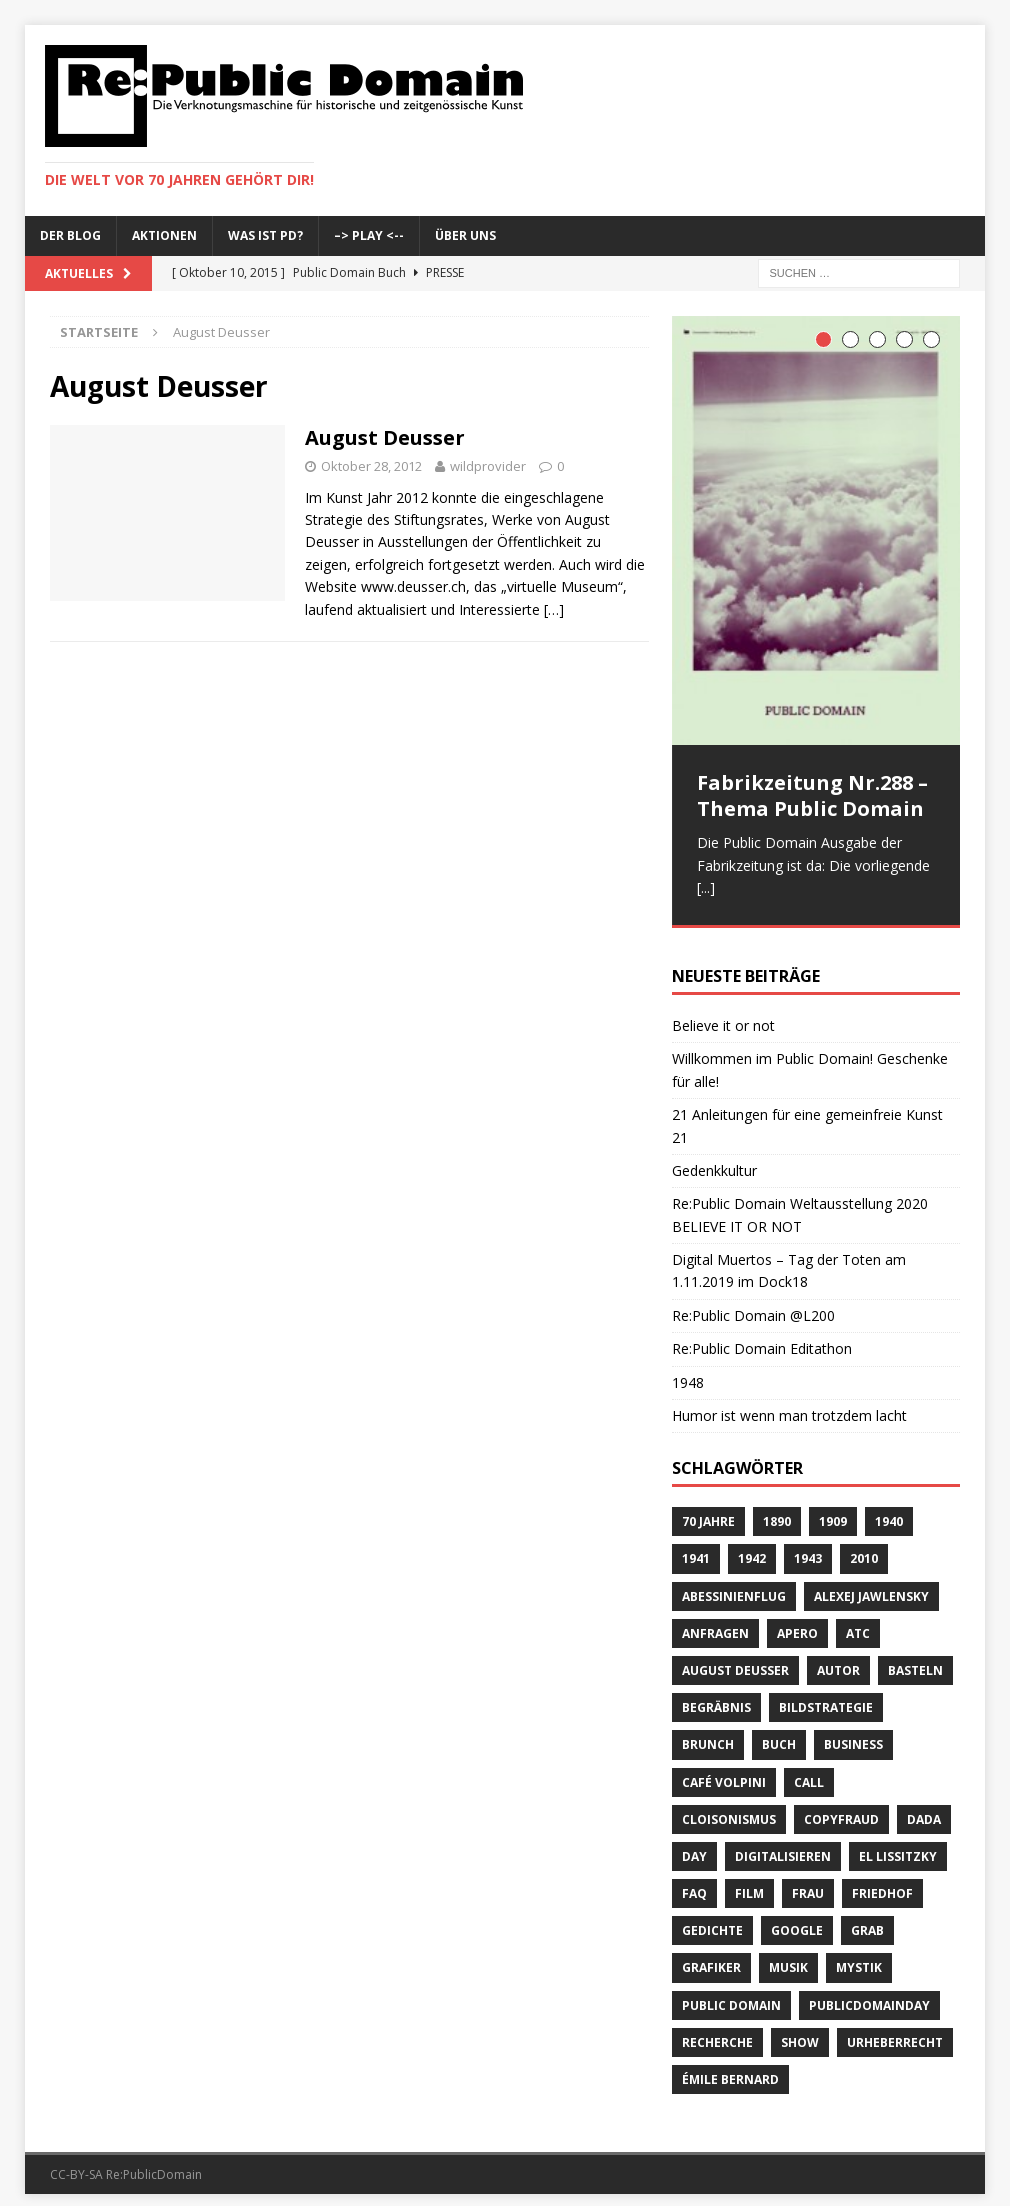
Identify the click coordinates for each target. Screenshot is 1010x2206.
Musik (788, 1954)
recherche (717, 2028)
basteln (915, 1656)
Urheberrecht (895, 2028)
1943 (808, 1545)
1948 (688, 1368)
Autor (838, 1656)
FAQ (694, 1879)
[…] (554, 609)
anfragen (715, 1619)
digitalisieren (783, 1842)
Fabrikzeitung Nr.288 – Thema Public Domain (812, 795)
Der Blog (70, 235)
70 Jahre (708, 1508)
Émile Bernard (730, 2065)
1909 (833, 1508)
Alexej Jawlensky (871, 1582)
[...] (706, 887)
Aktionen (164, 235)
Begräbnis (716, 1694)
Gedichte (712, 1917)
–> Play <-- (369, 235)
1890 (777, 1508)
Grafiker (711, 1954)
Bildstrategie (826, 1694)
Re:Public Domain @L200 (753, 1301)
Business (853, 1731)
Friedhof (882, 1879)
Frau (808, 1879)
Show (800, 2028)
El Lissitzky (898, 1842)
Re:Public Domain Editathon (762, 1335)
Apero (797, 1619)
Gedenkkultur (714, 1156)
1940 (889, 1508)
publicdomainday (869, 1991)
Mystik (859, 1954)
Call (809, 1768)
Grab (867, 1917)
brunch (708, 1731)
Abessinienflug (734, 1582)
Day (694, 1842)
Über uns (465, 235)
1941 (696, 1545)
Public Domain (731, 1991)
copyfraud (841, 1805)
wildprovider (488, 466)
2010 (864, 1545)
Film (749, 1879)
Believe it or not (723, 1011)
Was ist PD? (265, 235)
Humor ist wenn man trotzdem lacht (789, 1401)
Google (797, 1917)
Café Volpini (724, 1768)
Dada (924, 1805)
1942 (752, 1545)
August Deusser (385, 437)
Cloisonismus (729, 1805)
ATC (858, 1619)
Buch (779, 1731)
